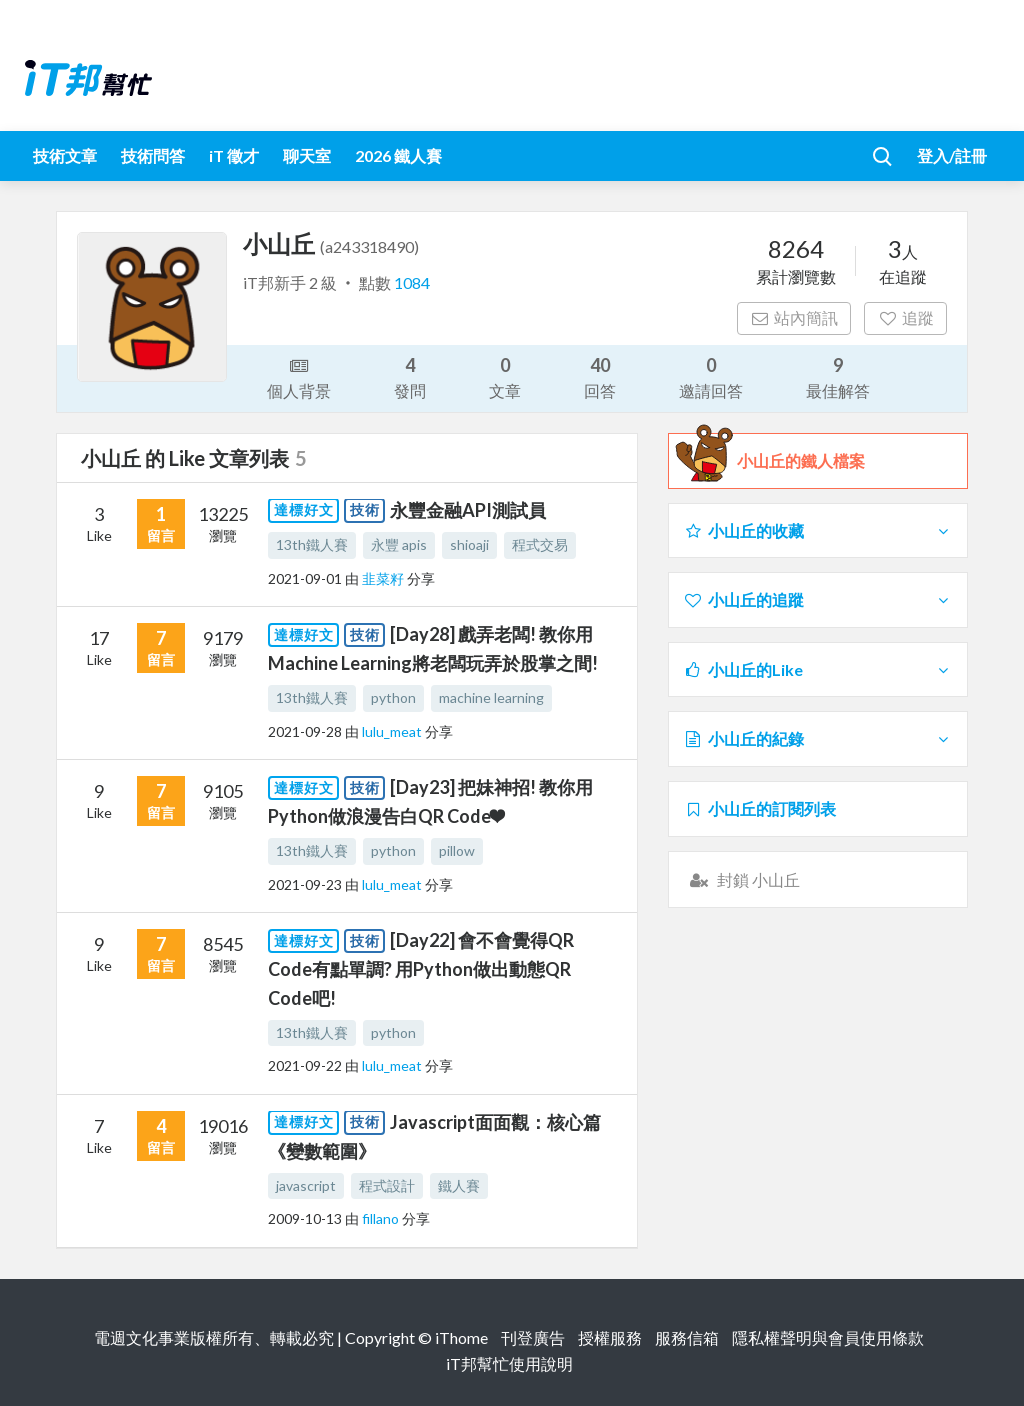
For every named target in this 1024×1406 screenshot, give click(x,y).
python (393, 697)
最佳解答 (838, 376)
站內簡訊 (794, 317)
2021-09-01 (305, 578)
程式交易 (540, 544)
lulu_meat (393, 731)
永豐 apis (399, 544)
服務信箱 (687, 1337)
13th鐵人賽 (312, 544)
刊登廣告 (533, 1337)
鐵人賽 (459, 1185)
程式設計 (387, 1185)
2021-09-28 (305, 731)
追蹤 (905, 317)
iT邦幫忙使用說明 (509, 1363)
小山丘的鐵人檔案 (801, 461)
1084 (412, 282)
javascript (306, 1185)
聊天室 (307, 155)
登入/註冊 (952, 155)
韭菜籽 (384, 578)
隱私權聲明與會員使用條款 (828, 1337)
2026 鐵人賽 (398, 155)
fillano (382, 1218)
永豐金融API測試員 (468, 510)
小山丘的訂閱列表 (759, 808)
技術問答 (153, 155)
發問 (410, 376)
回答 (600, 376)
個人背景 (299, 377)
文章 (505, 376)
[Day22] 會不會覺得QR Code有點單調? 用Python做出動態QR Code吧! (421, 969)
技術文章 (65, 155)
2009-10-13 (305, 1218)
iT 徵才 (234, 155)
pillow (457, 850)
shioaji (469, 544)
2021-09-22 (305, 1065)
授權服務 (610, 1337)
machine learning (491, 697)
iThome (461, 1337)
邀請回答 (711, 376)
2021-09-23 (305, 884)
